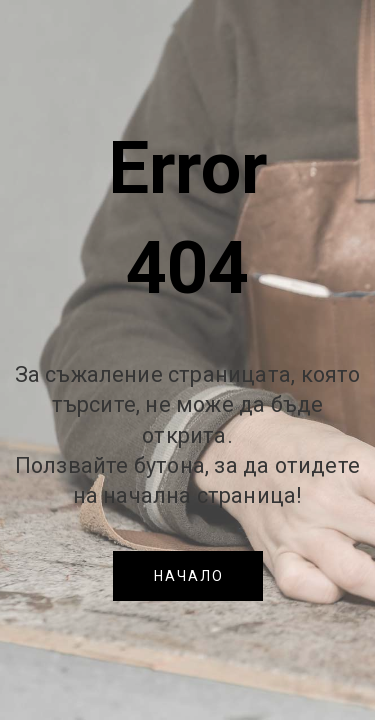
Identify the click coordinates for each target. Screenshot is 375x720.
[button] (188, 576)
